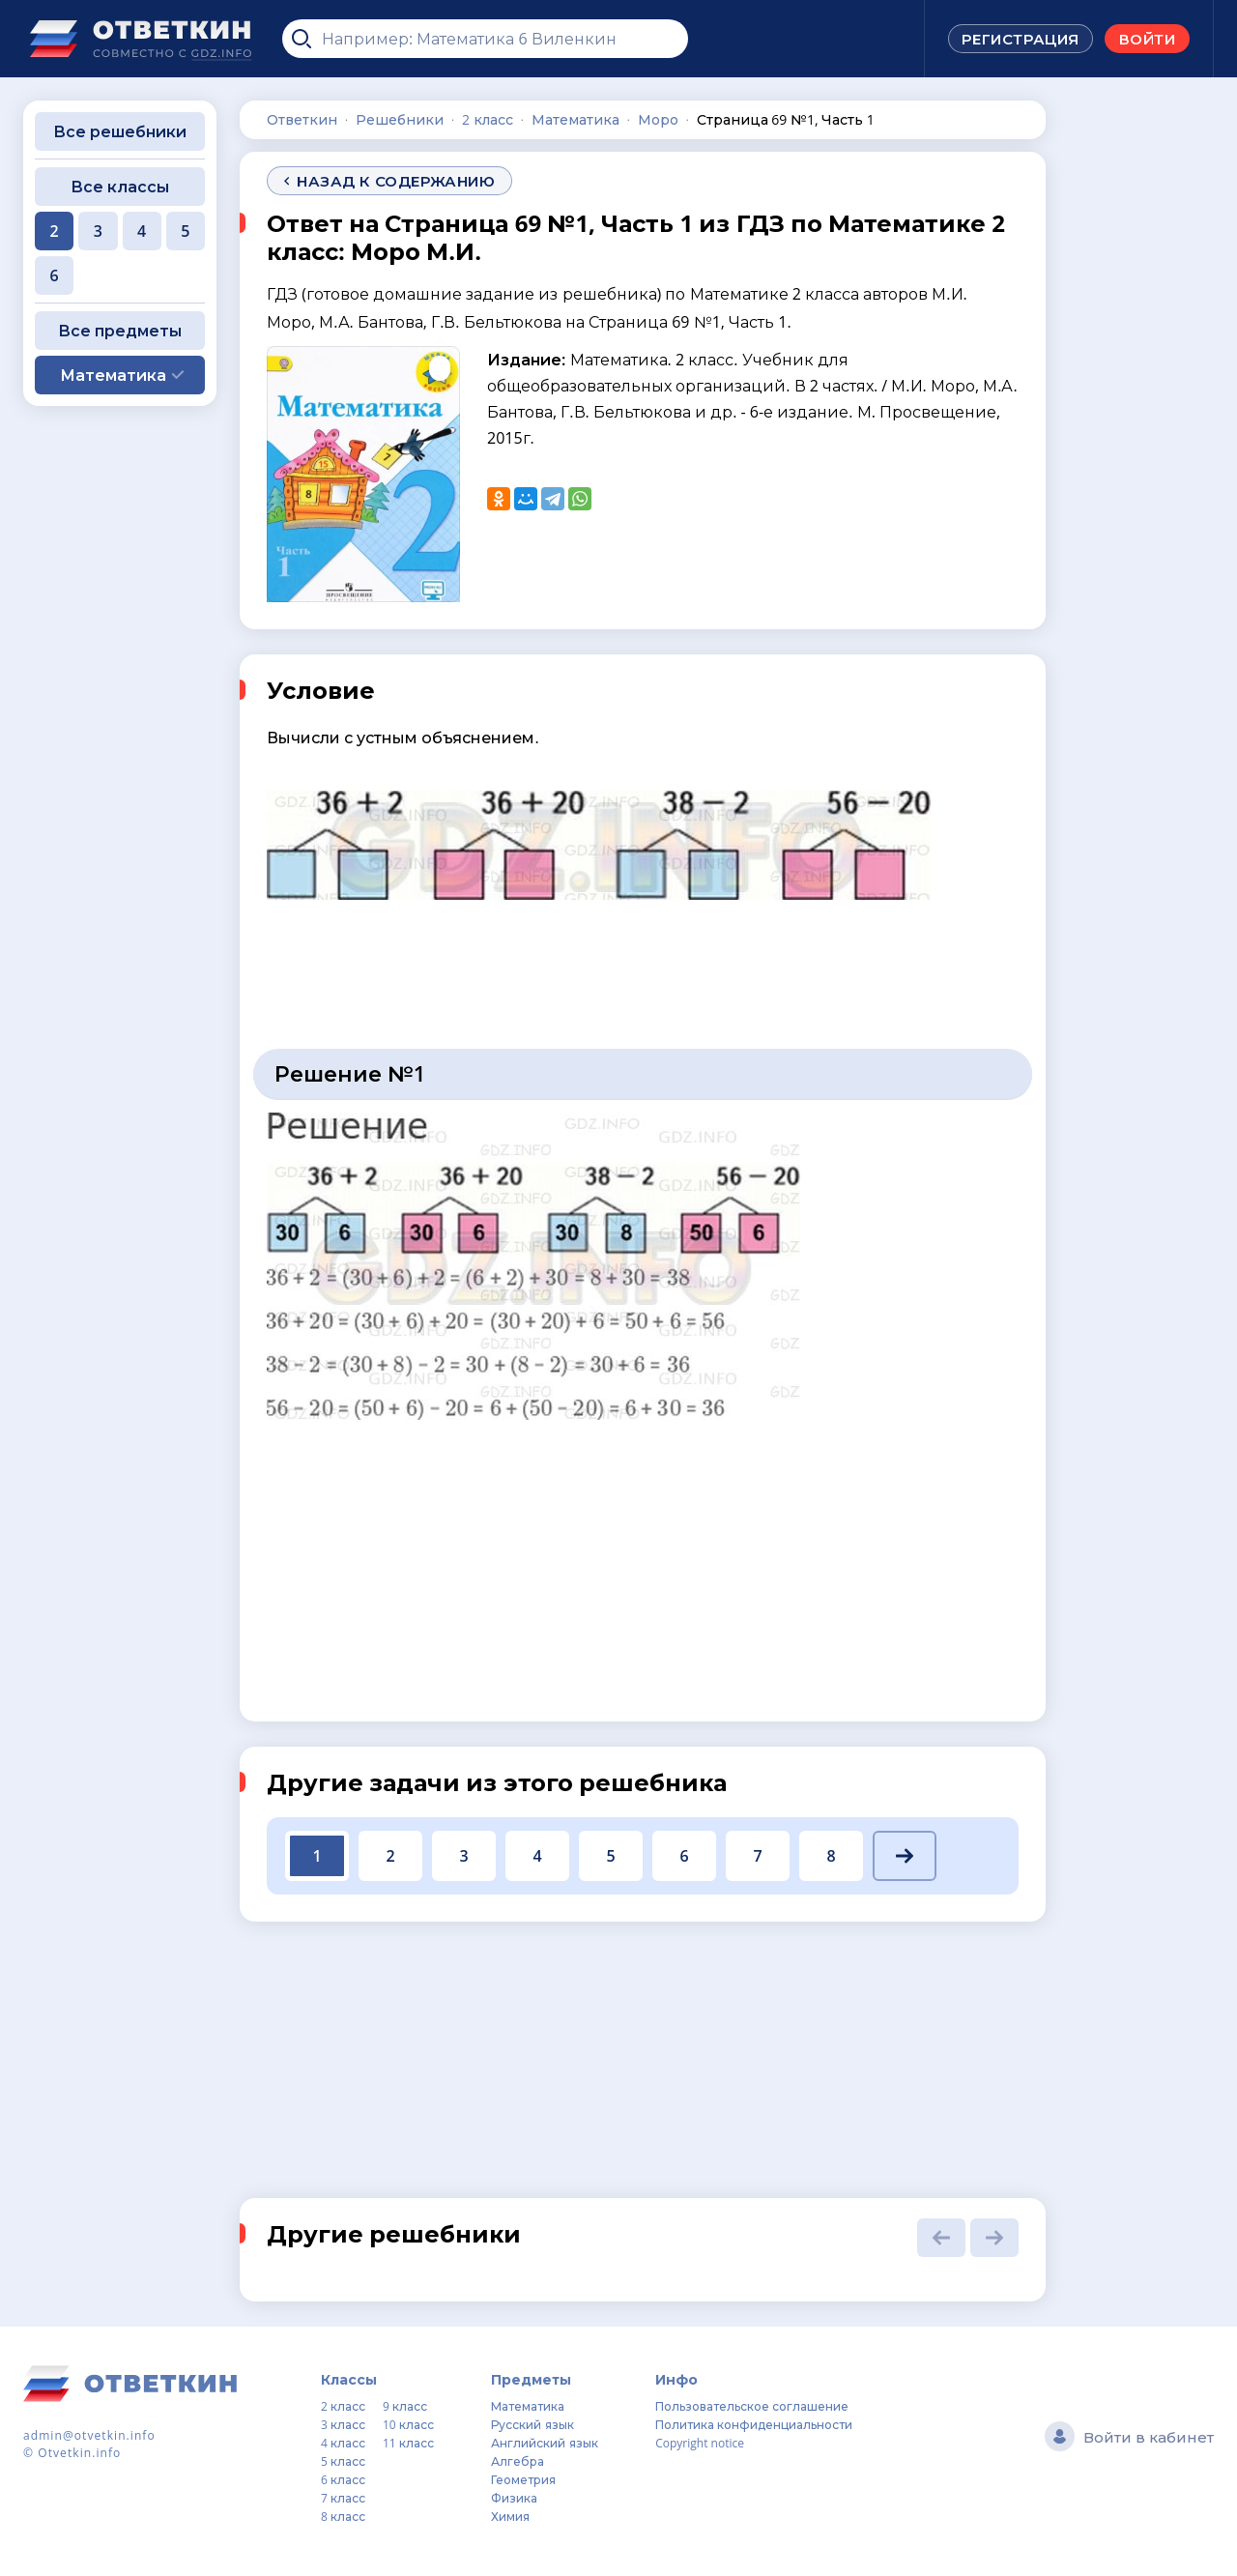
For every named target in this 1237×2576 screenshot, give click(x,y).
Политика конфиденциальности (753, 2425)
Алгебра (517, 2461)
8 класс (343, 2516)
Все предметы (120, 330)
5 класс (343, 2461)
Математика (527, 2406)
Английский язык (544, 2443)
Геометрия (523, 2480)
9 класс (405, 2406)
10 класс (408, 2425)
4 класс (343, 2443)
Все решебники (120, 131)
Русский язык (532, 2425)
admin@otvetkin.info (89, 2435)
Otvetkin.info (79, 2453)
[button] (904, 1856)
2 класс (343, 2406)
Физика (514, 2498)
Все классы (120, 186)
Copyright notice (699, 2443)
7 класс (343, 2498)
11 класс (408, 2443)
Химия (510, 2516)
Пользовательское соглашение (752, 2406)
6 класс (343, 2480)
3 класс (343, 2425)
